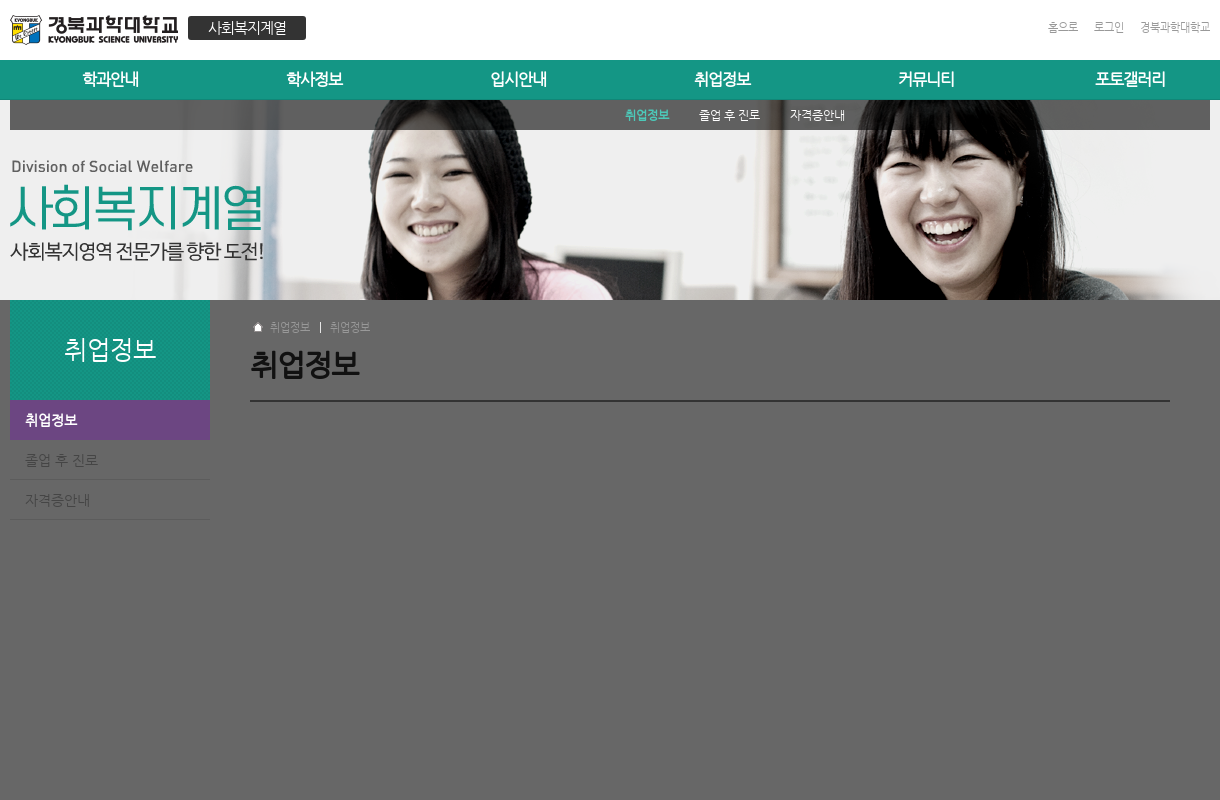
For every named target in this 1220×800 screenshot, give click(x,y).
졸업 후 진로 (61, 460)
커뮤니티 (926, 79)
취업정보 (722, 79)
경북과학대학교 (1175, 27)
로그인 (1109, 27)
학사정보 (314, 79)
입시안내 (518, 79)
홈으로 (1063, 27)
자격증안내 (57, 500)
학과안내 (110, 79)
